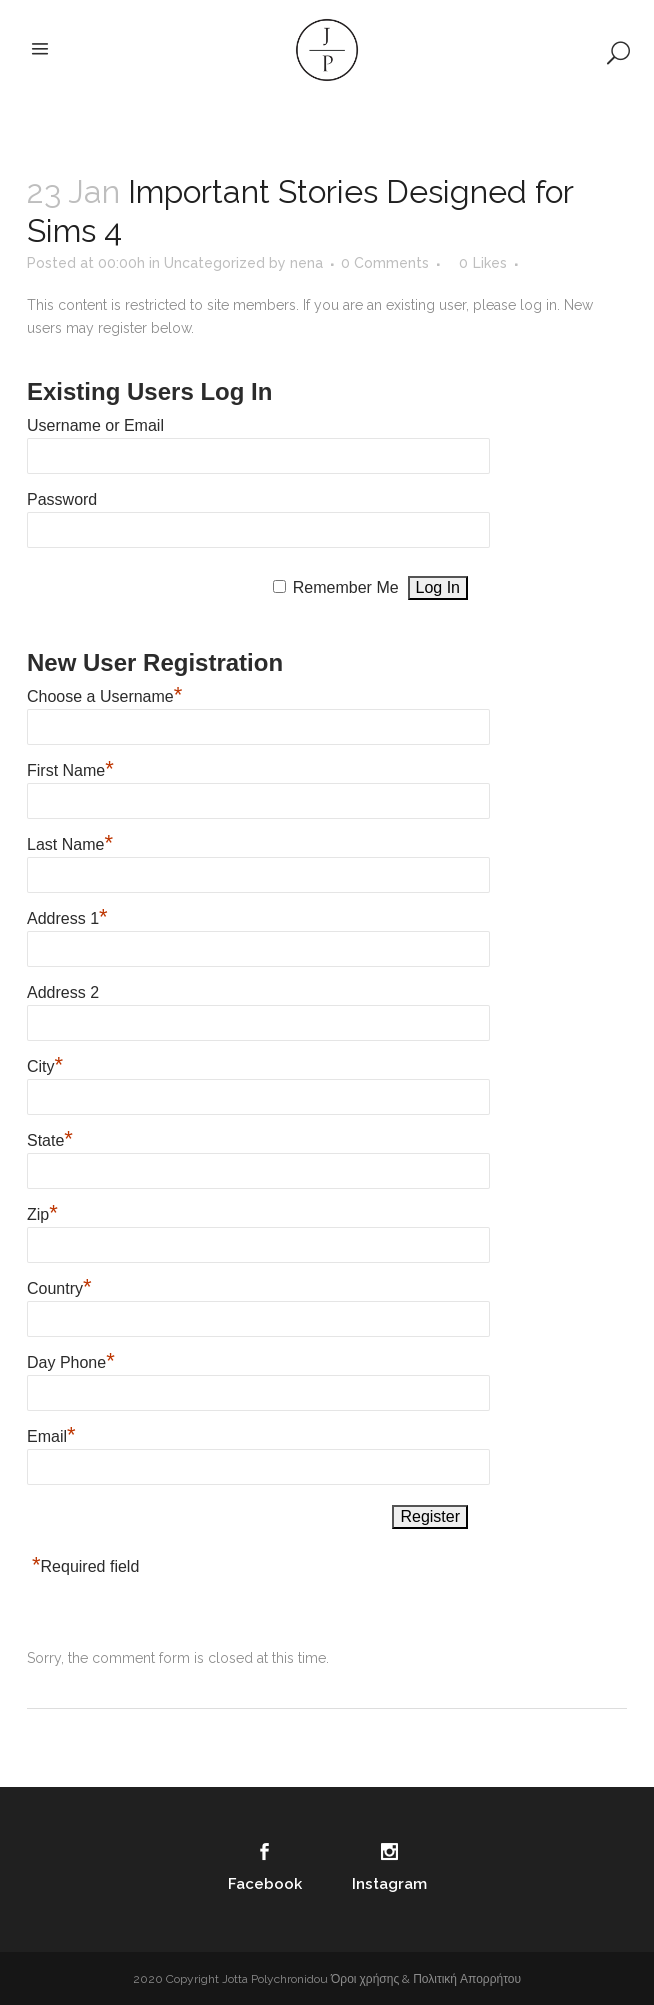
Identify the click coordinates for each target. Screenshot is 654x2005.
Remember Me (346, 587)
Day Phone (71, 1360)
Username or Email (95, 425)
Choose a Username (104, 694)
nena (306, 263)
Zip (42, 1212)
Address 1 (67, 916)
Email (51, 1434)
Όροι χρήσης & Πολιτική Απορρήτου (426, 1979)
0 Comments (385, 263)
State (50, 1138)
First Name (70, 768)
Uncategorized (214, 263)
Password (62, 499)
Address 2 (63, 992)
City (45, 1064)
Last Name (70, 842)
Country (59, 1286)
